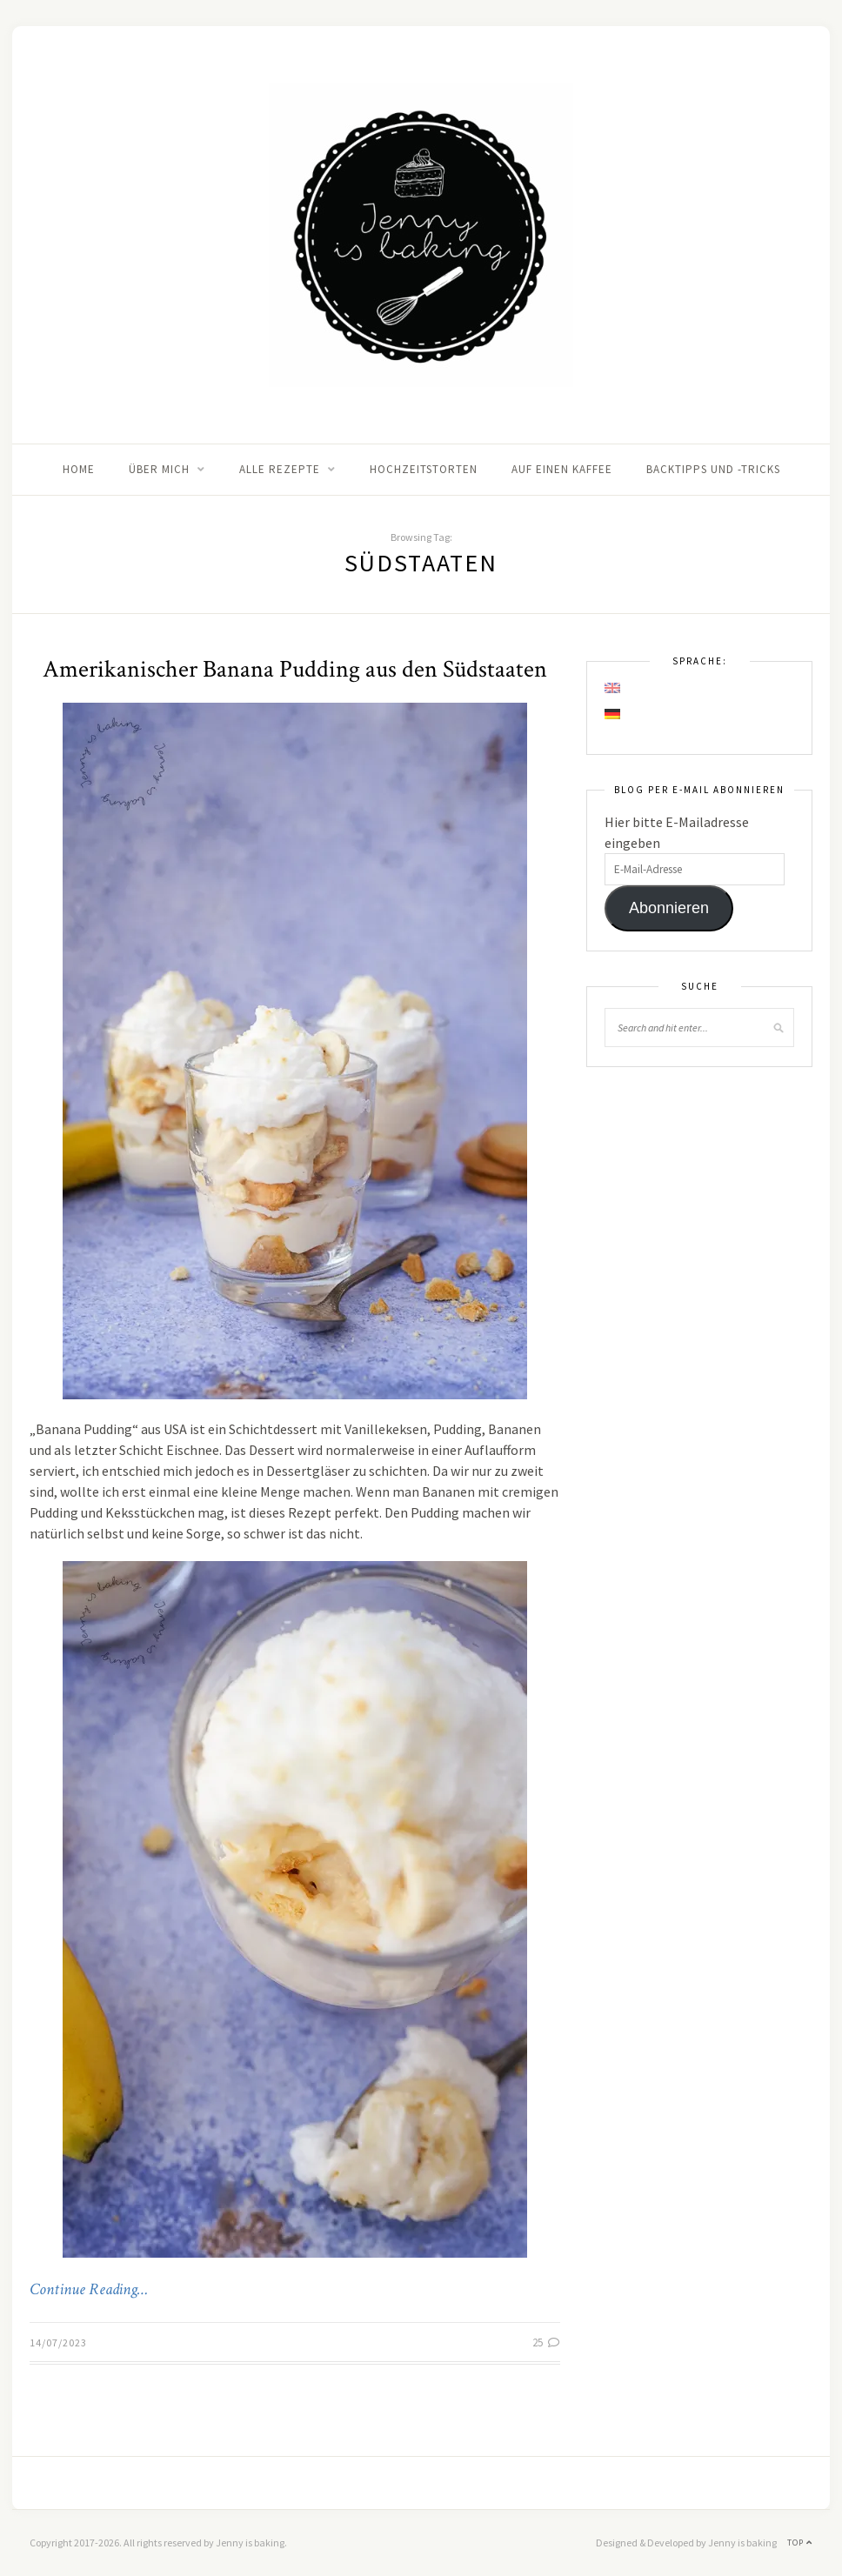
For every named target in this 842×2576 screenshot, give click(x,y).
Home (79, 469)
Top (799, 2542)
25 (546, 2342)
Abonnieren (669, 908)
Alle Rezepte (279, 469)
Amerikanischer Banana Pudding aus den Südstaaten (295, 669)
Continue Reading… (89, 2289)
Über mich (159, 469)
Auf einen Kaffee (561, 469)
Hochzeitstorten (424, 469)
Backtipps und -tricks (713, 469)
